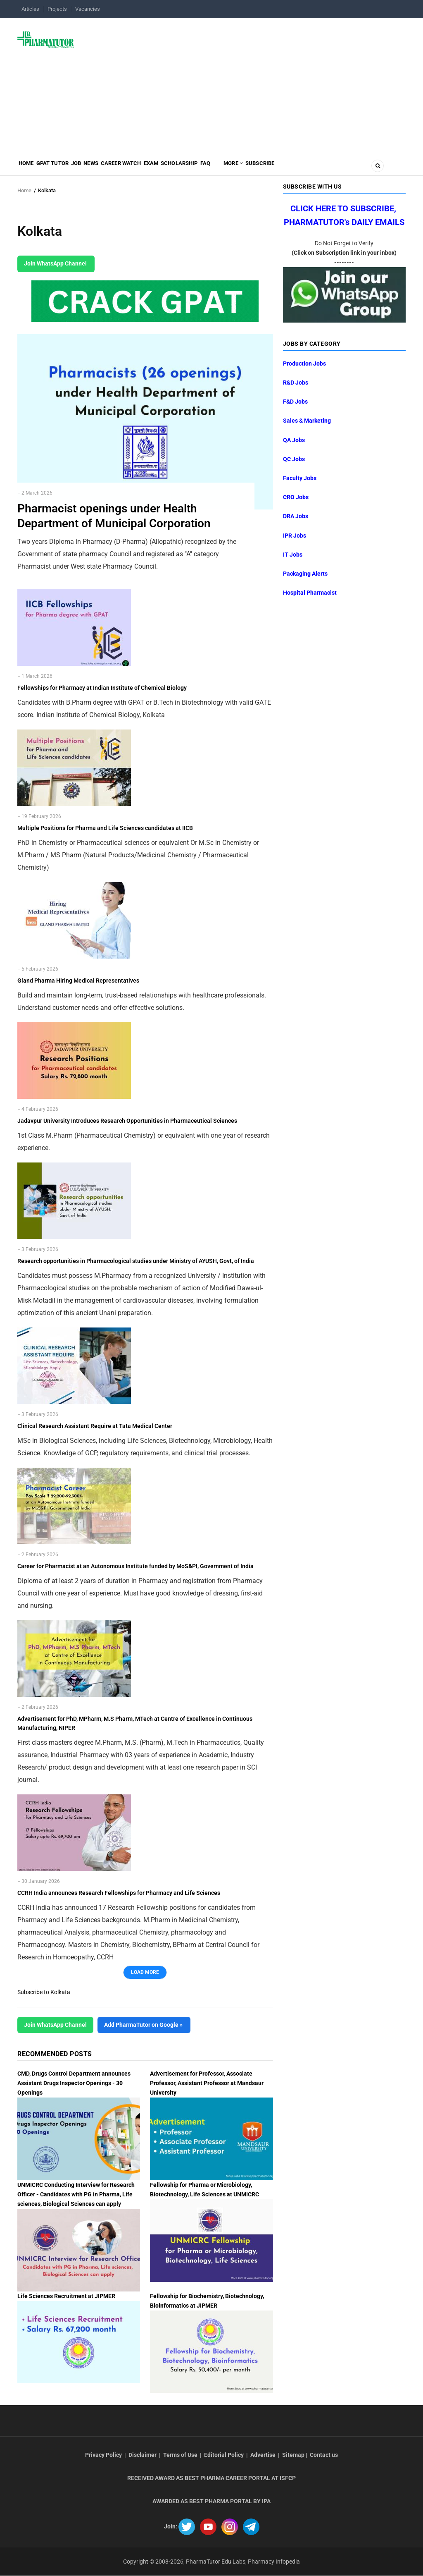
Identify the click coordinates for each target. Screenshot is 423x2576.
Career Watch (155, 168)
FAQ (262, 168)
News (117, 168)
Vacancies (87, 9)
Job (95, 168)
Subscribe (332, 168)
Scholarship (228, 168)
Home (30, 168)
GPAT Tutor (64, 168)
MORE (297, 168)
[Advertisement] (245, 84)
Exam (192, 168)
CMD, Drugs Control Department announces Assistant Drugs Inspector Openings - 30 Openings (74, 2083)
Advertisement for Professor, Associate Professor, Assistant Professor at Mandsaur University (207, 2083)
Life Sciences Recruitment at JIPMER (66, 2296)
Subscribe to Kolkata (43, 1992)
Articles (30, 9)
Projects (57, 9)
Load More (145, 1972)
